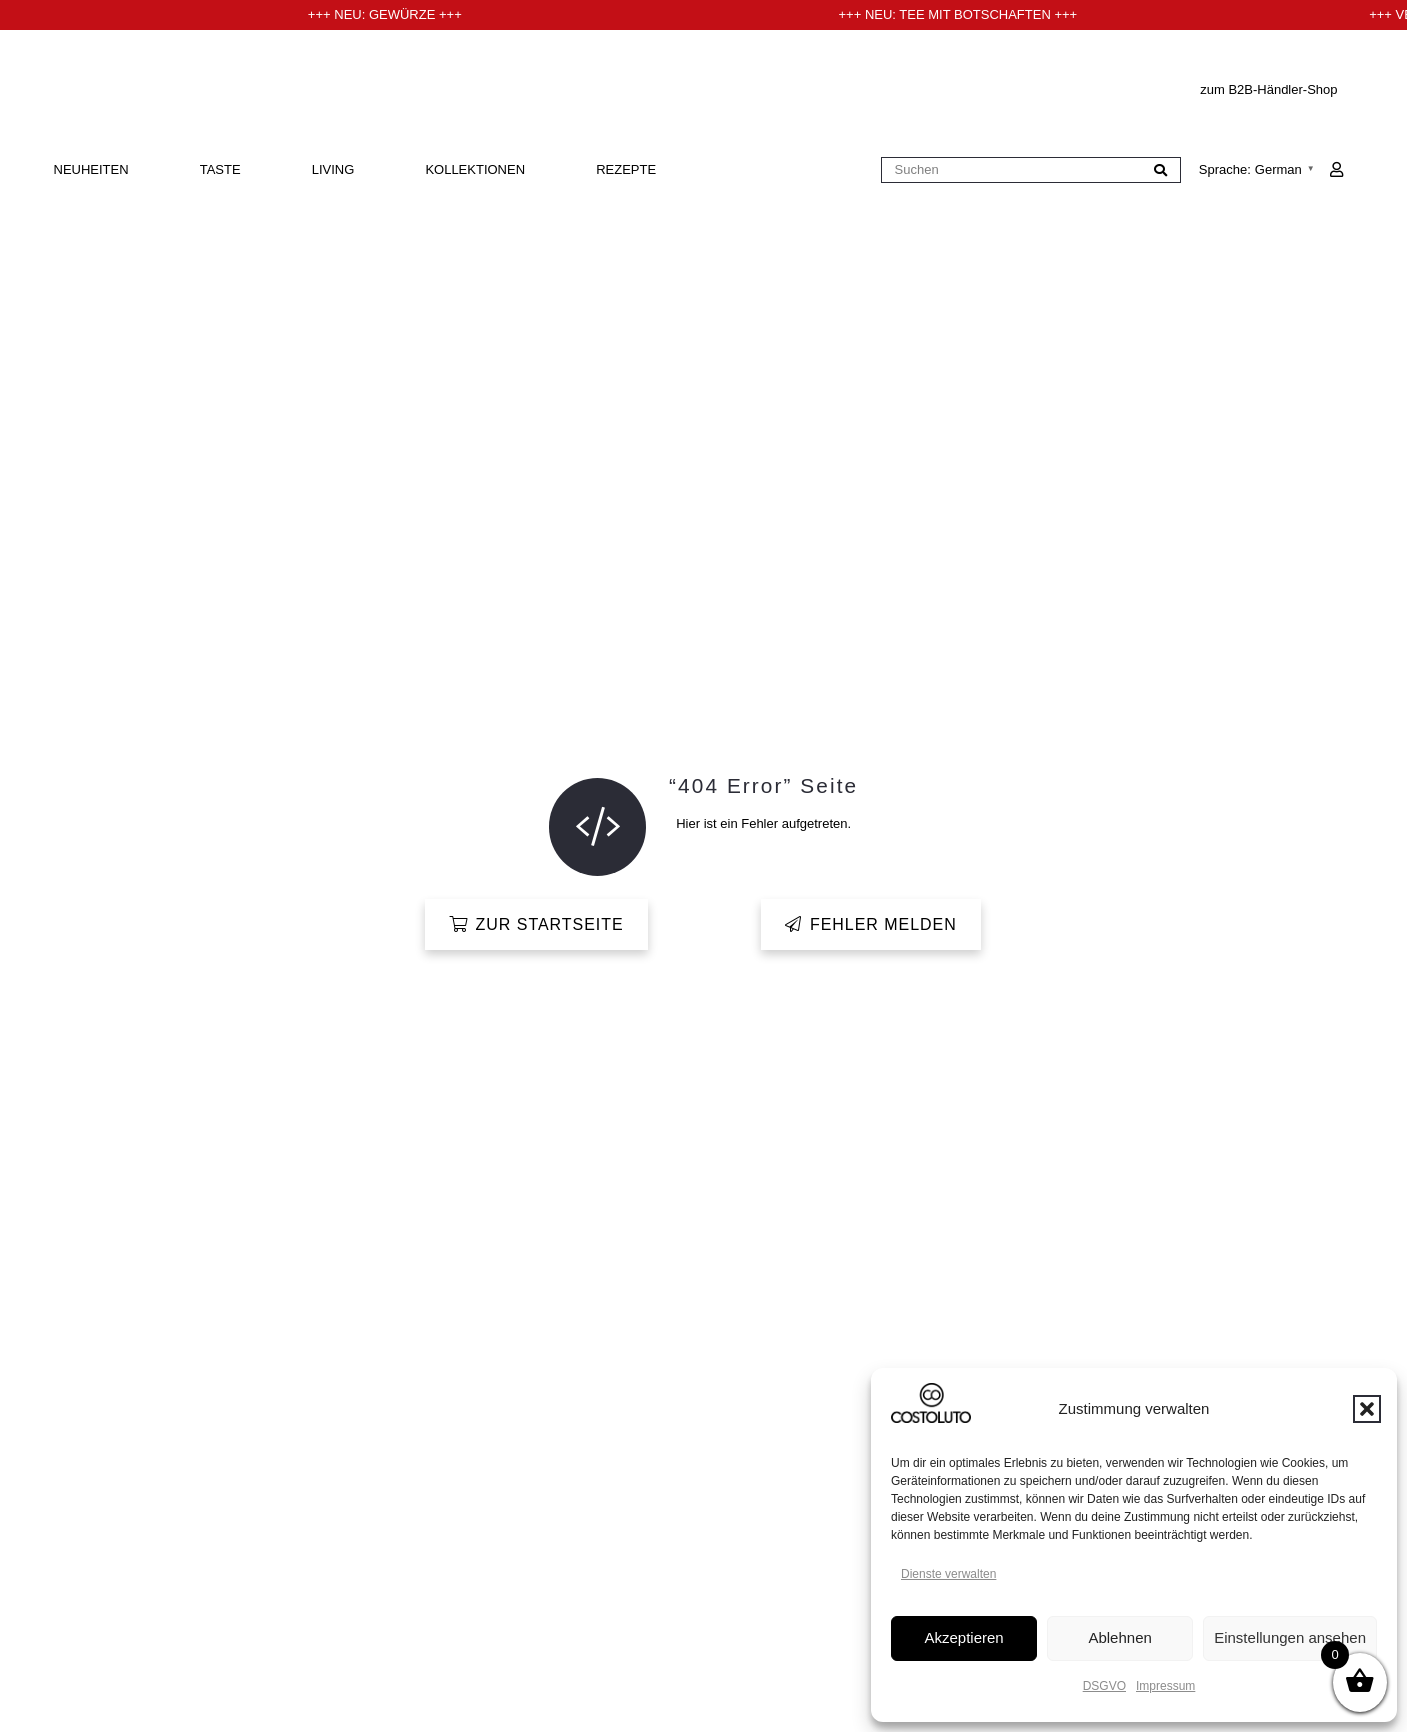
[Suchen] (1031, 170)
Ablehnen (1119, 1637)
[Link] (1336, 169)
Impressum (1165, 1686)
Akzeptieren (963, 1637)
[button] (1367, 1409)
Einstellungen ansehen (1290, 1637)
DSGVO (1104, 1686)
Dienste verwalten (948, 1574)
